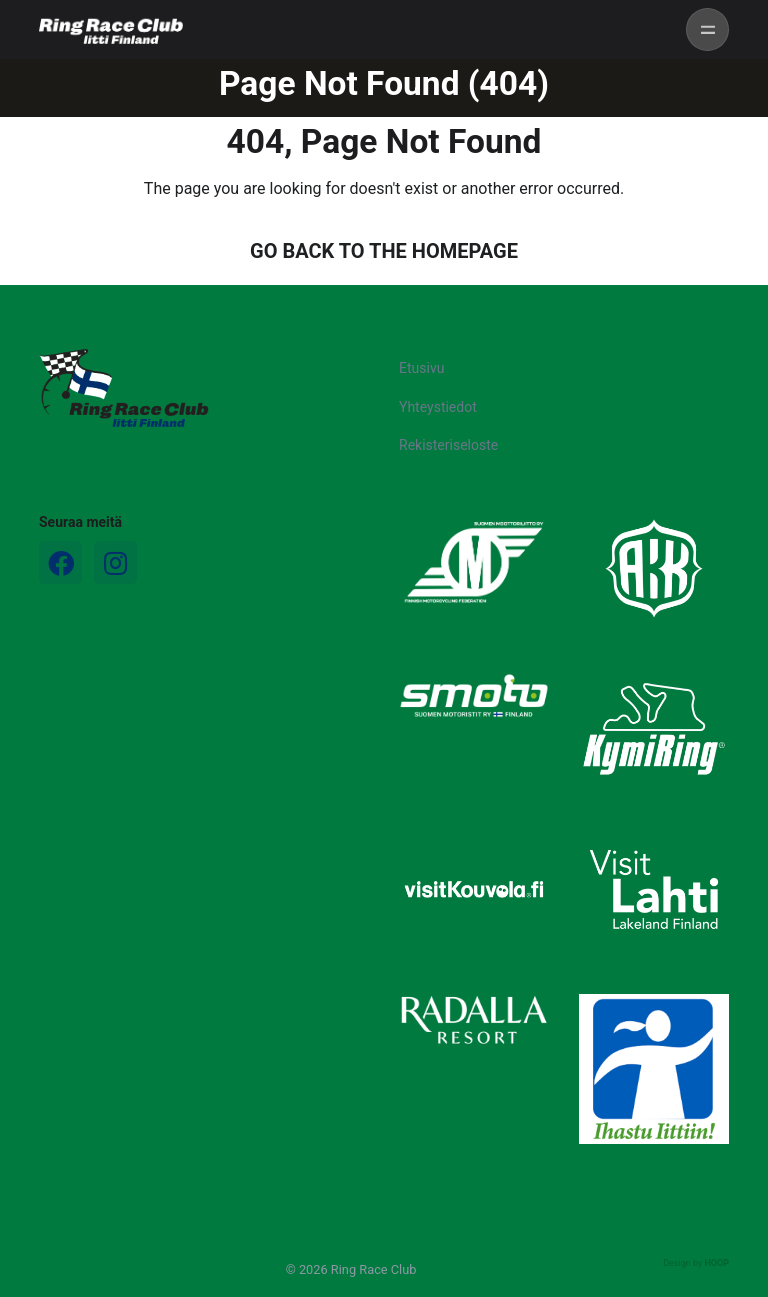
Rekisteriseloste (448, 445)
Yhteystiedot (438, 407)
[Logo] (124, 388)
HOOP (716, 1263)
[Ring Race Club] (111, 30)
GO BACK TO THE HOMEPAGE (384, 251)
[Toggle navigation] (707, 29)
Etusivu (421, 368)
